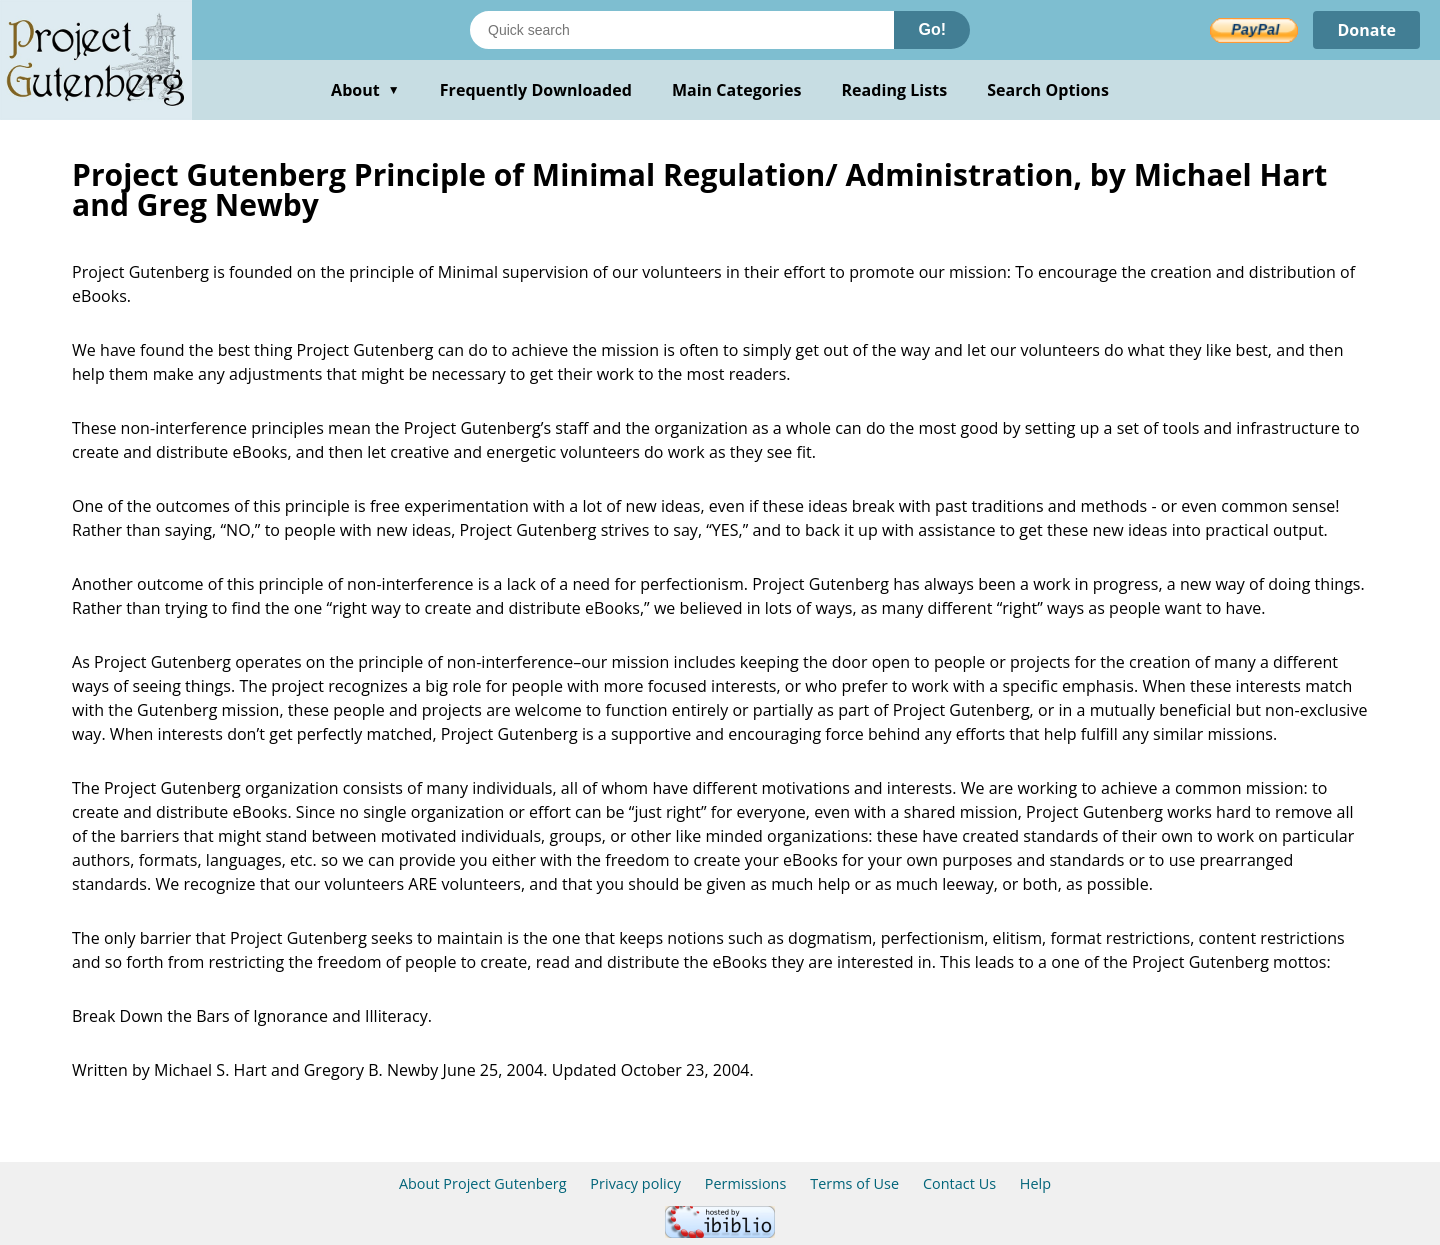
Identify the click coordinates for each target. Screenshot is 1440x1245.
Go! (932, 29)
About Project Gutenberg (483, 1183)
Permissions (746, 1183)
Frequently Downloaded (536, 90)
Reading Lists (895, 90)
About (365, 90)
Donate (1366, 30)
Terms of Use (854, 1183)
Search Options (1048, 90)
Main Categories (737, 90)
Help (1035, 1183)
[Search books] (682, 30)
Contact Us (959, 1183)
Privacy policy (635, 1183)
